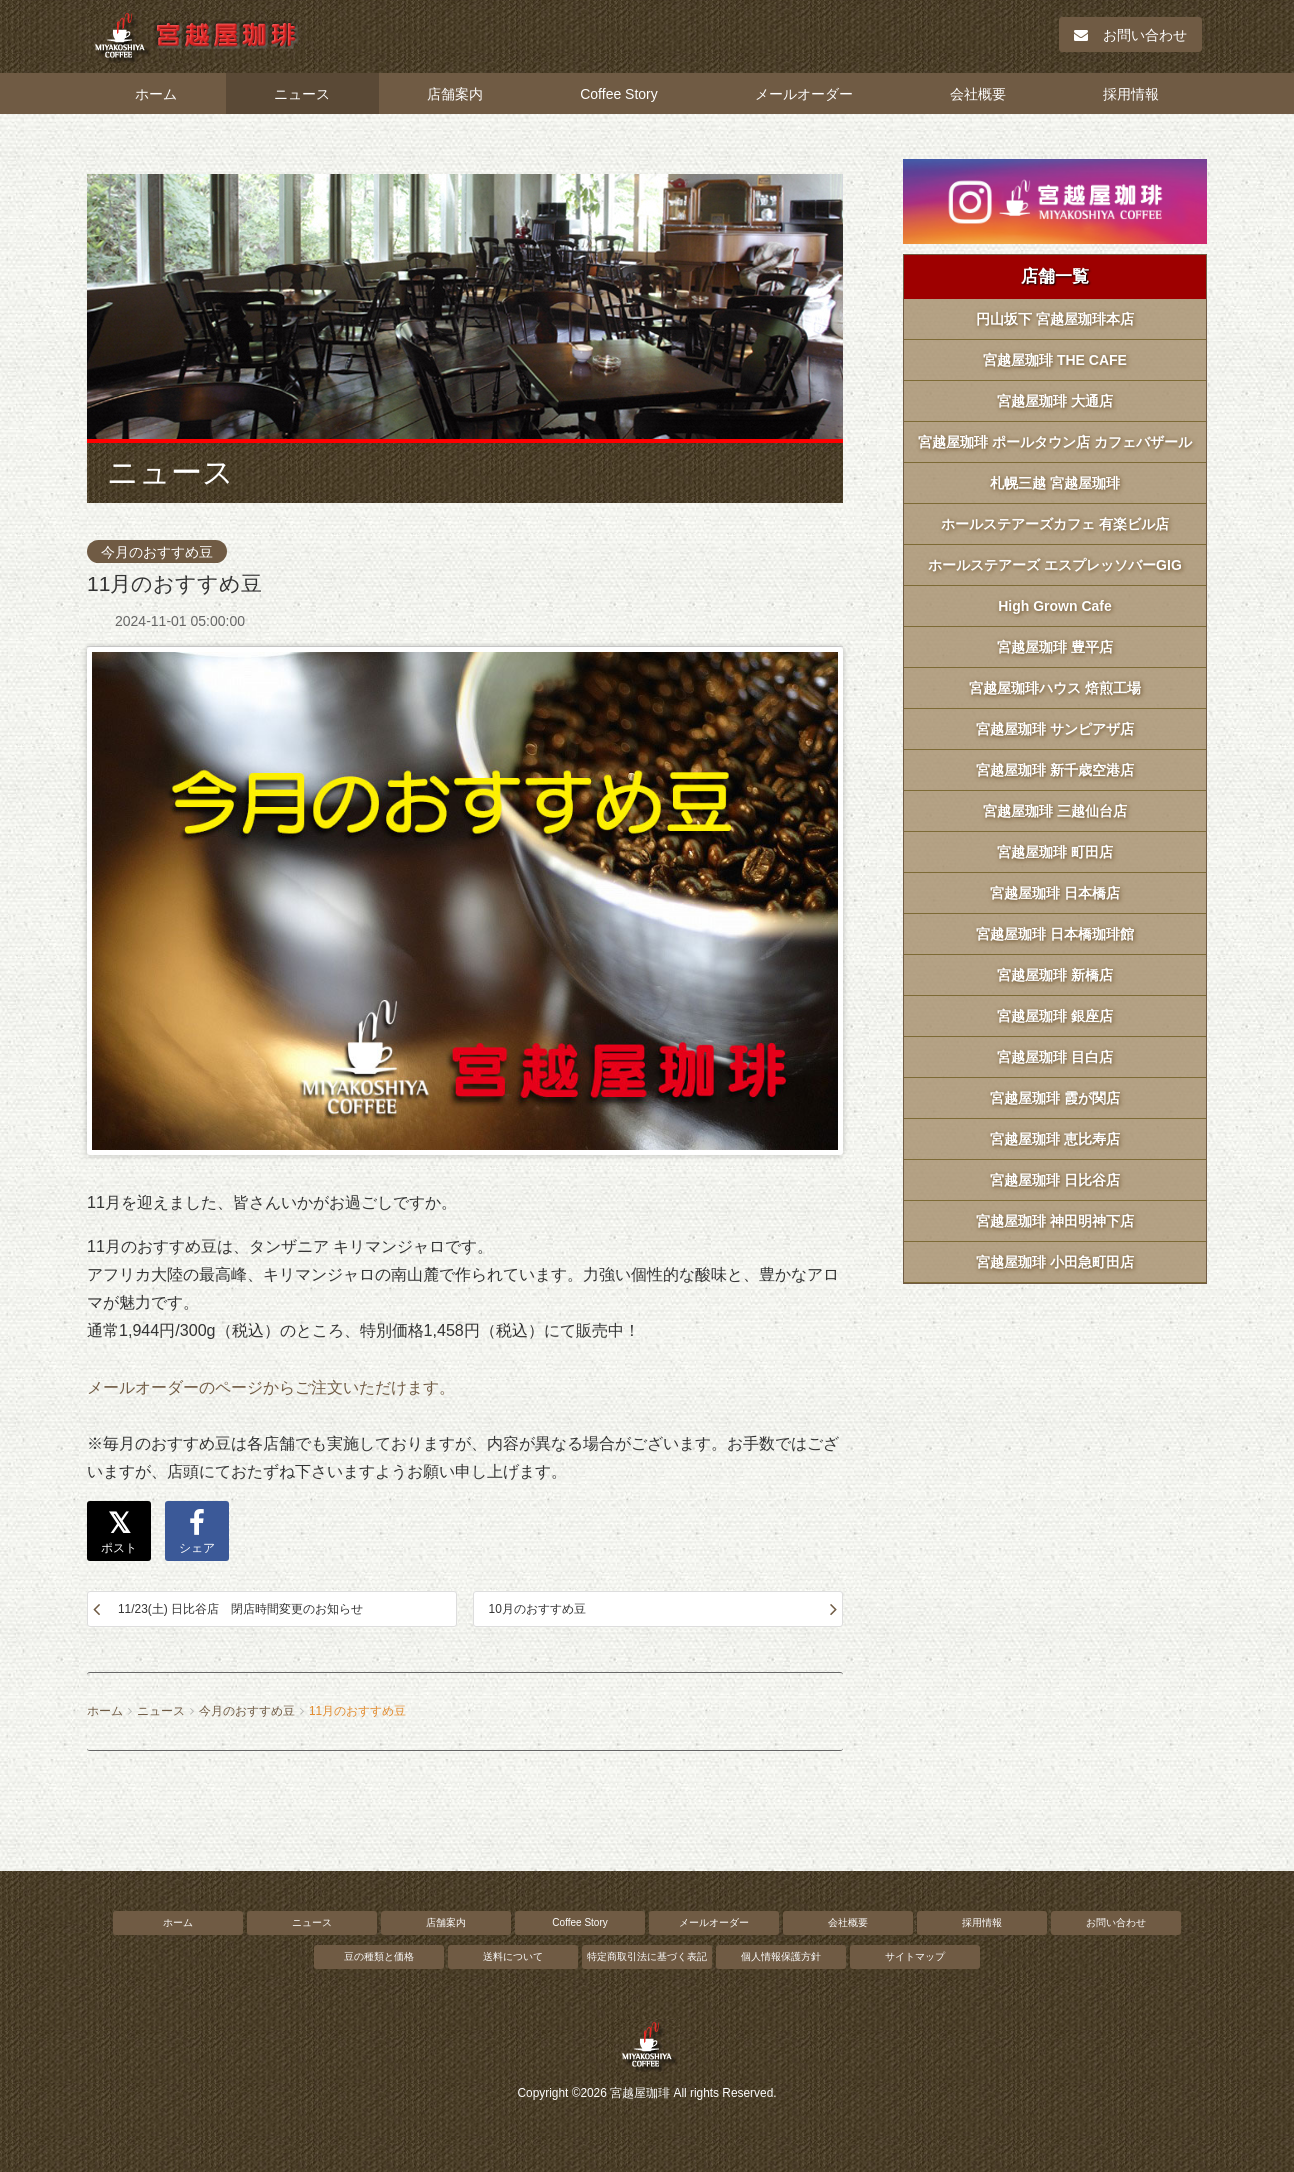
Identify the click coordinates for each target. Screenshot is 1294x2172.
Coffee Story (619, 94)
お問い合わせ (1130, 35)
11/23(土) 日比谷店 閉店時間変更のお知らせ (240, 1609)
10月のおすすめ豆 (537, 1609)
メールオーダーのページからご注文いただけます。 (271, 1387)
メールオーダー (804, 94)
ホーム (156, 94)
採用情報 (1131, 94)
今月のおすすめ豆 (157, 552)
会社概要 (978, 94)
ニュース (302, 94)
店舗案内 (455, 94)
